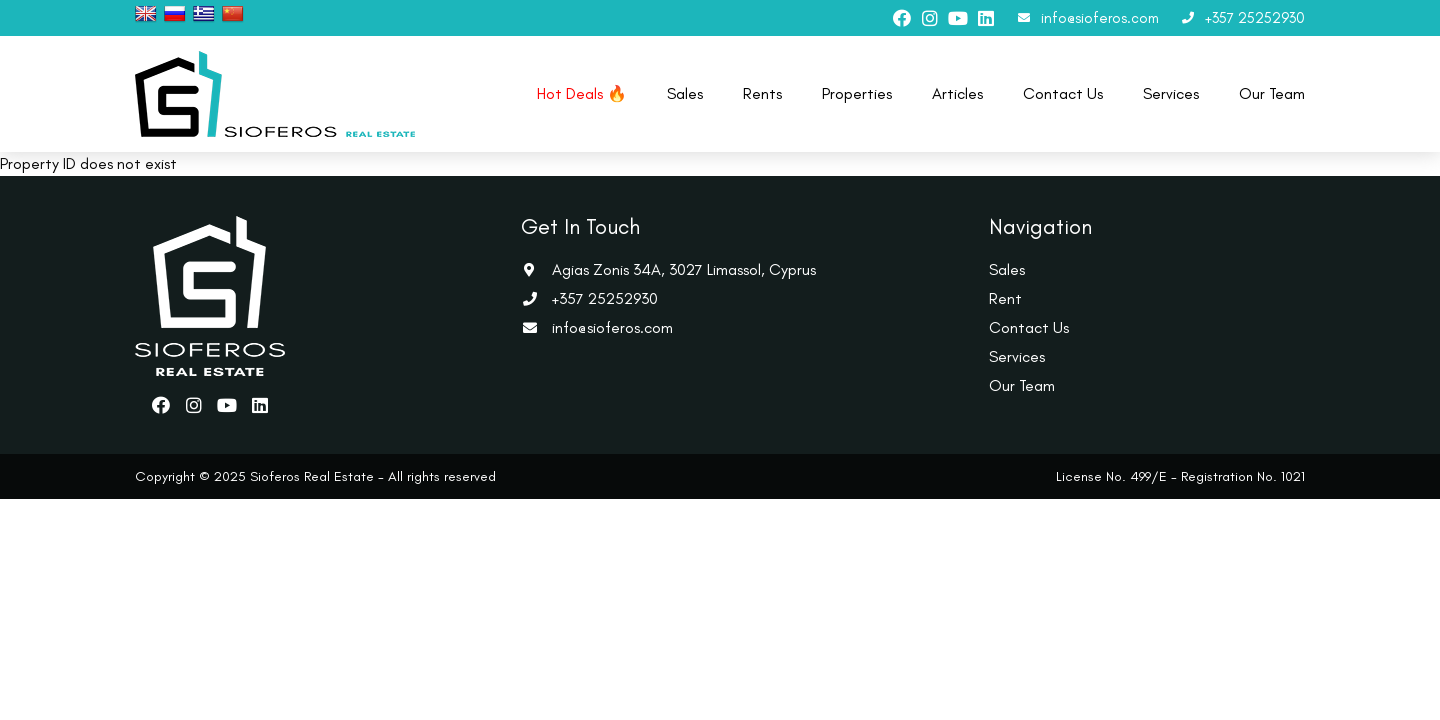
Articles (957, 93)
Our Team (1272, 93)
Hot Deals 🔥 (582, 93)
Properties (857, 93)
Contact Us (1063, 93)
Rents (762, 93)
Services (1171, 93)
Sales (685, 93)
